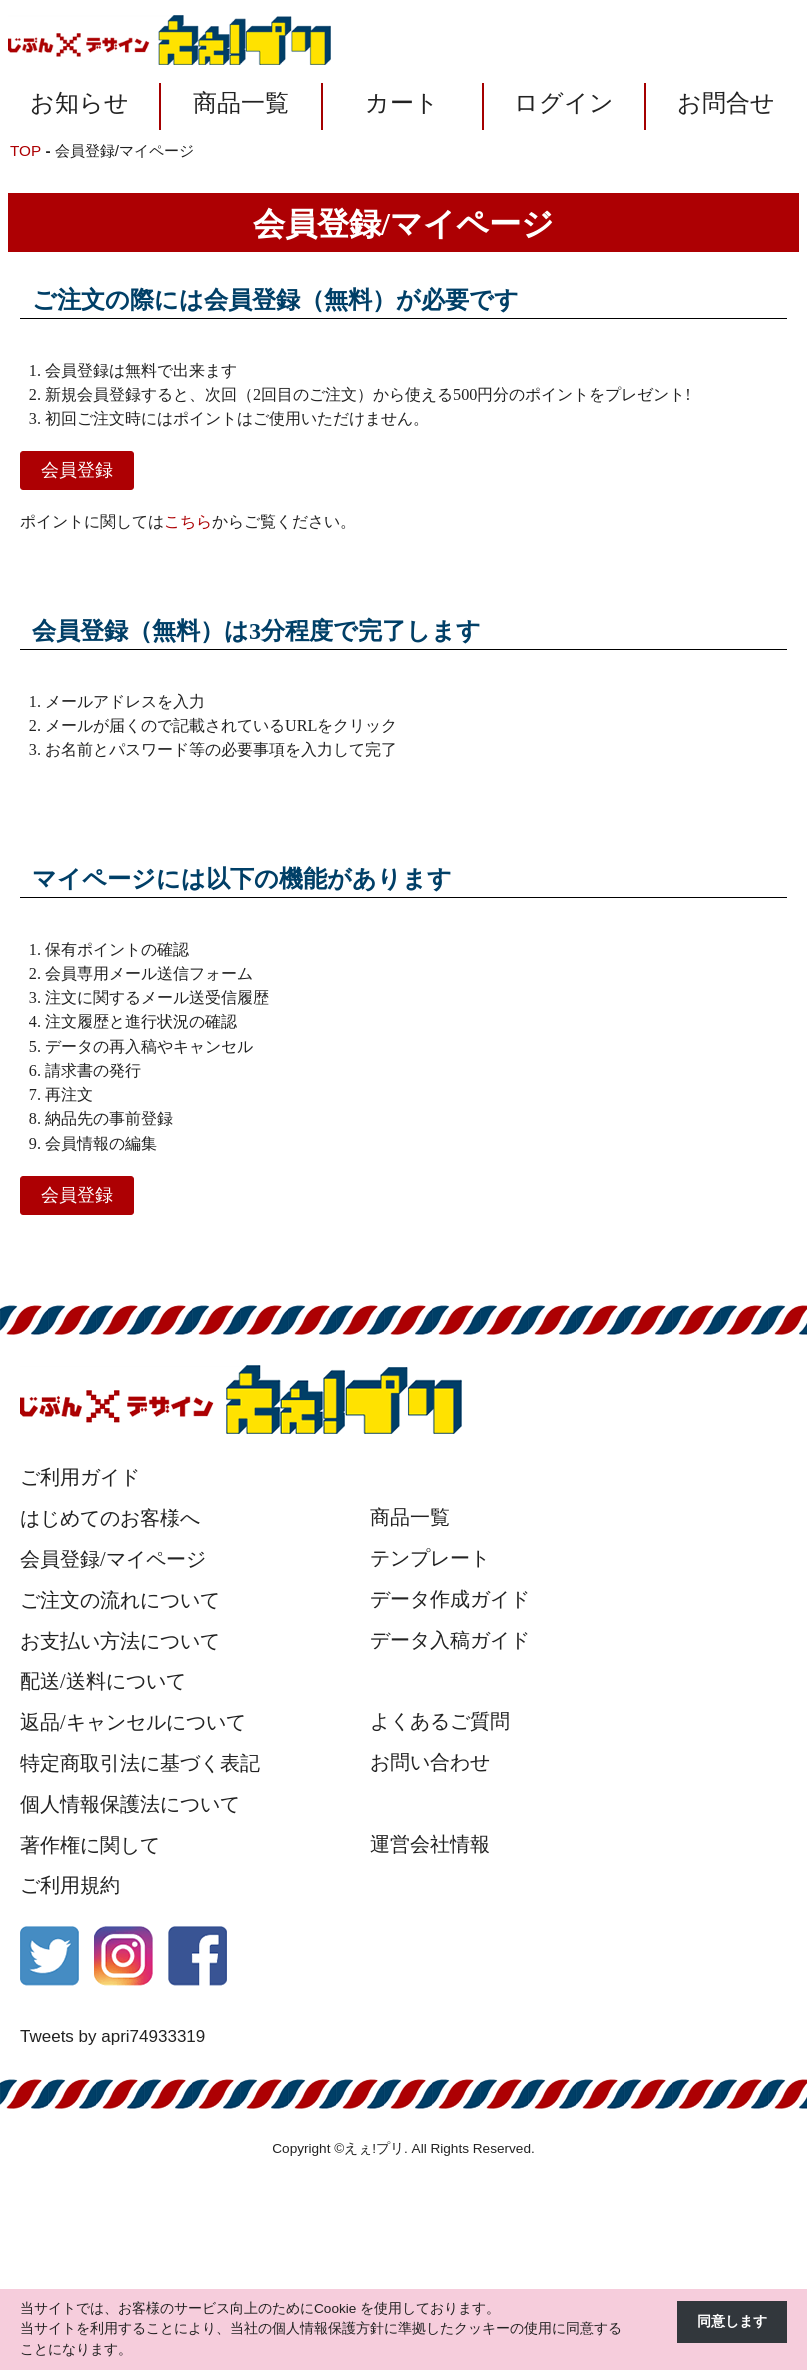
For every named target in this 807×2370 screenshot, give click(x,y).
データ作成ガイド (450, 1599)
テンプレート (430, 1558)
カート (402, 103)
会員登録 (77, 470)
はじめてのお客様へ (110, 1518)
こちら (188, 521)
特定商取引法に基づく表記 (140, 1763)
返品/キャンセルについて (133, 1722)
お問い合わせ (430, 1762)
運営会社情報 (430, 1844)
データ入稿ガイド (450, 1640)
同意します (732, 2321)
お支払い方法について (120, 1641)
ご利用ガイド (80, 1477)
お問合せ (726, 103)
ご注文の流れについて (120, 1600)
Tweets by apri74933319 (112, 2036)
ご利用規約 (70, 1885)
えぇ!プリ (374, 2148)
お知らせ (79, 103)
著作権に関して (90, 1845)
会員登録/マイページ (113, 1559)
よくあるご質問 (440, 1721)
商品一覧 (241, 103)
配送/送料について (103, 1681)
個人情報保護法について (130, 1804)
